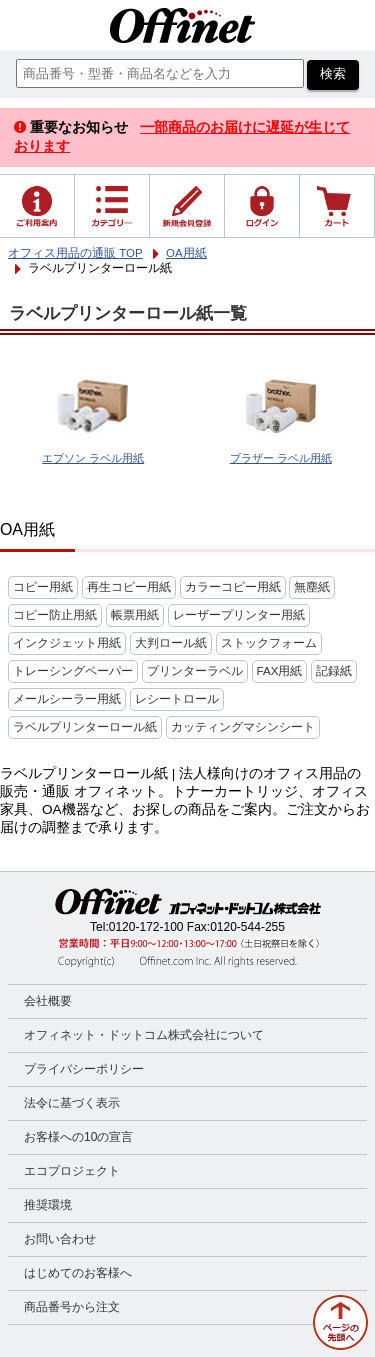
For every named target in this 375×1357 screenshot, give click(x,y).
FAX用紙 (280, 671)
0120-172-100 (146, 927)
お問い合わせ (60, 1239)
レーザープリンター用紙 (239, 615)
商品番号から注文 (72, 1307)
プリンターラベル (195, 671)
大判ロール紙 (171, 643)
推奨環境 (48, 1205)
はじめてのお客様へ (78, 1273)
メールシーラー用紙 (67, 699)
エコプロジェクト (72, 1171)
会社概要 (48, 1001)
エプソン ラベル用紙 (93, 458)
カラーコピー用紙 (233, 587)
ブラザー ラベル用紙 (281, 458)
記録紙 (334, 671)
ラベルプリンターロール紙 (85, 727)
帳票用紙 (135, 615)
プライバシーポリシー (84, 1069)
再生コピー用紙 (129, 587)
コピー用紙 (43, 587)
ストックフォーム (269, 643)
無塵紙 (312, 587)
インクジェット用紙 (67, 643)
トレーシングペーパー (73, 671)
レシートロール (177, 699)
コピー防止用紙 (55, 615)
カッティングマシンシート (243, 727)
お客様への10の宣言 (78, 1137)
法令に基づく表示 (72, 1103)
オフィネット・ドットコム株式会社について (144, 1035)
